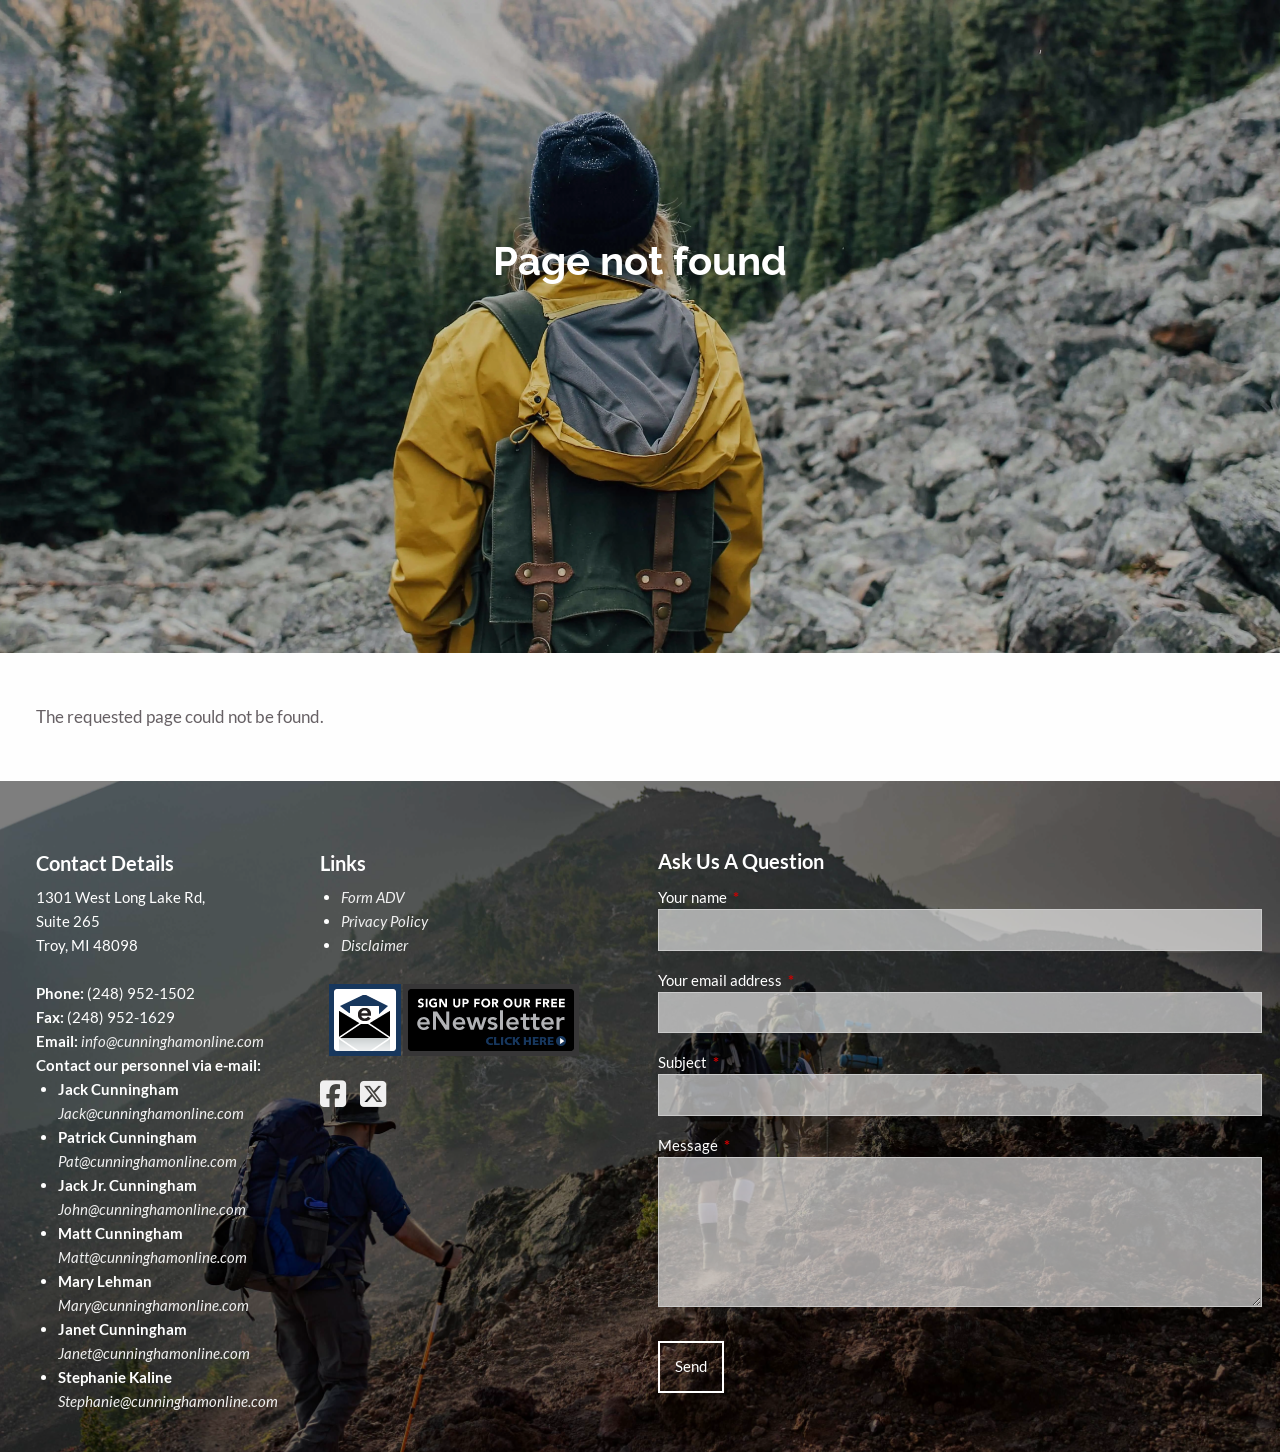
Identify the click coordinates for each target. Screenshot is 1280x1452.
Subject (752, 1062)
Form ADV (372, 897)
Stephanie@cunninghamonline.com (168, 1401)
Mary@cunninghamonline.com (153, 1305)
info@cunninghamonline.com (172, 1041)
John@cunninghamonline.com (152, 1209)
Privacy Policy (384, 921)
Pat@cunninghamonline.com (147, 1161)
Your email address (789, 980)
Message (757, 1145)
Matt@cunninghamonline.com (152, 1257)
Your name (762, 897)
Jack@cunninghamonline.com (151, 1113)
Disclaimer (374, 945)
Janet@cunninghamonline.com (154, 1353)
